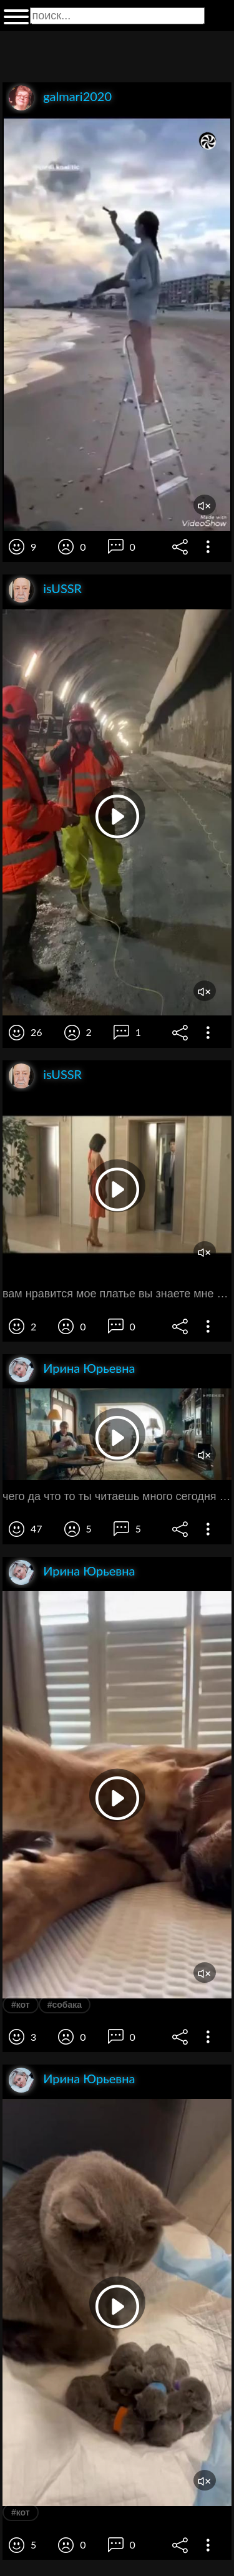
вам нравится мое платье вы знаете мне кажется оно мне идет (117, 1293)
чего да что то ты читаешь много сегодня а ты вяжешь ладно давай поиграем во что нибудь (117, 1496)
